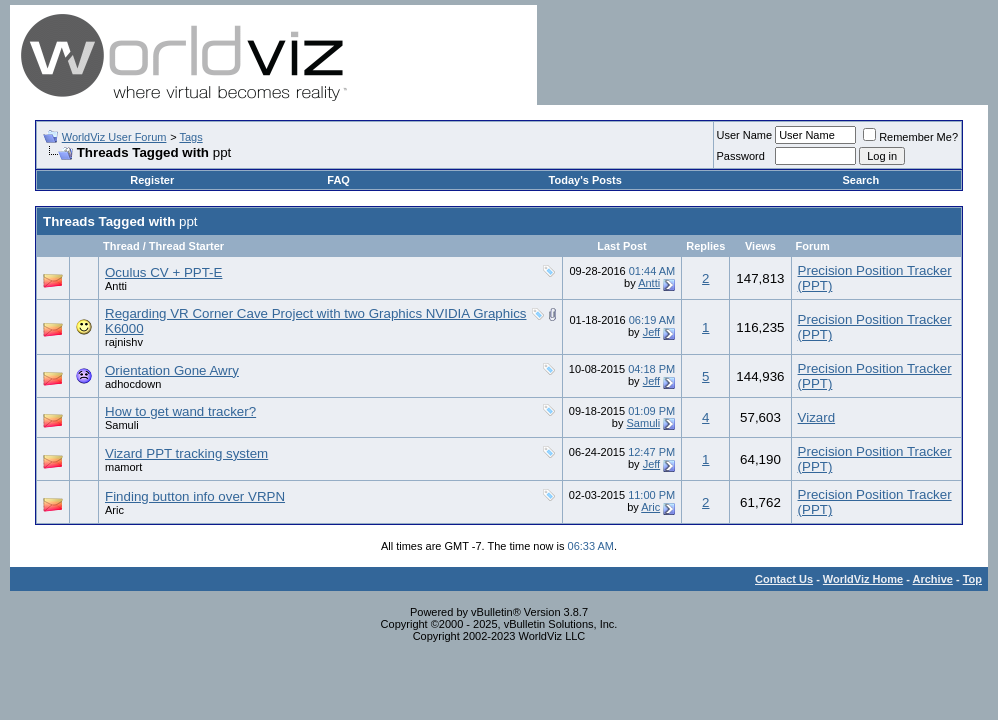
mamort (123, 467)
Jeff (652, 332)
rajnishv (124, 342)
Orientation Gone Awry (172, 370)
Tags (190, 137)
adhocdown (133, 384)
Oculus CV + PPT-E (163, 272)
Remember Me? (910, 137)
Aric (114, 510)
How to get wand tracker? (180, 411)
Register (152, 180)
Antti (116, 286)
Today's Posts (585, 180)
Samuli (122, 425)
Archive (933, 579)
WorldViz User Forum (114, 137)
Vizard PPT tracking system (186, 453)
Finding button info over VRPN (195, 496)
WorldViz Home (863, 579)
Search (860, 180)
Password (741, 156)
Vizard (817, 417)
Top (972, 579)
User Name (745, 135)
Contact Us (784, 579)
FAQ (338, 180)
